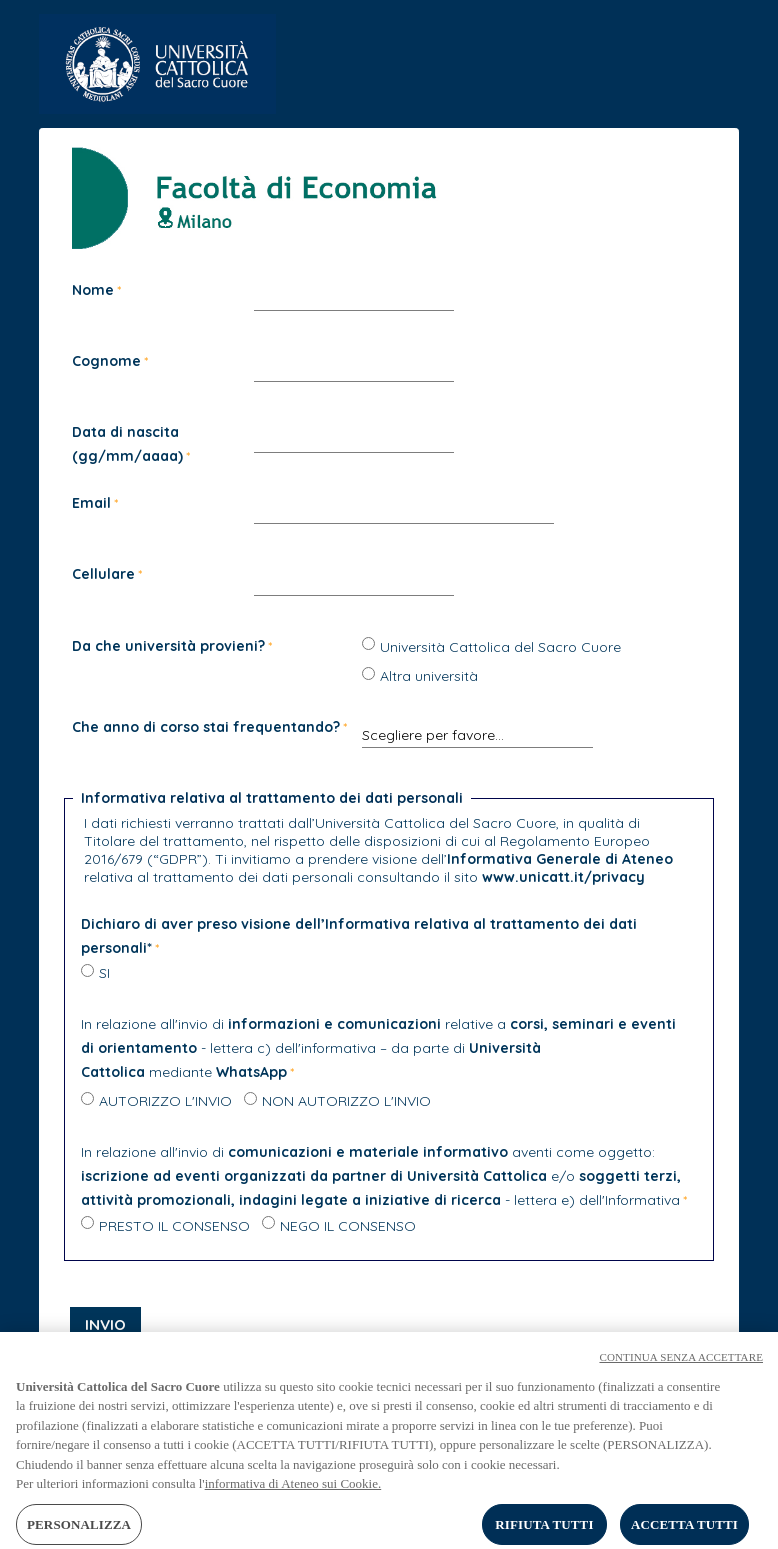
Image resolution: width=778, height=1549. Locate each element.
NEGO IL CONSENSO (348, 1226)
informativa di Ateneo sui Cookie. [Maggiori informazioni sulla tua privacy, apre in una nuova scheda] (293, 1490)
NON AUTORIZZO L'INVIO (346, 1101)
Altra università (429, 676)
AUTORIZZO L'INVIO (165, 1101)
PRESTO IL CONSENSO (174, 1226)
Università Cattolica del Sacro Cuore (500, 647)
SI (104, 973)
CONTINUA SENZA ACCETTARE (681, 1363)
